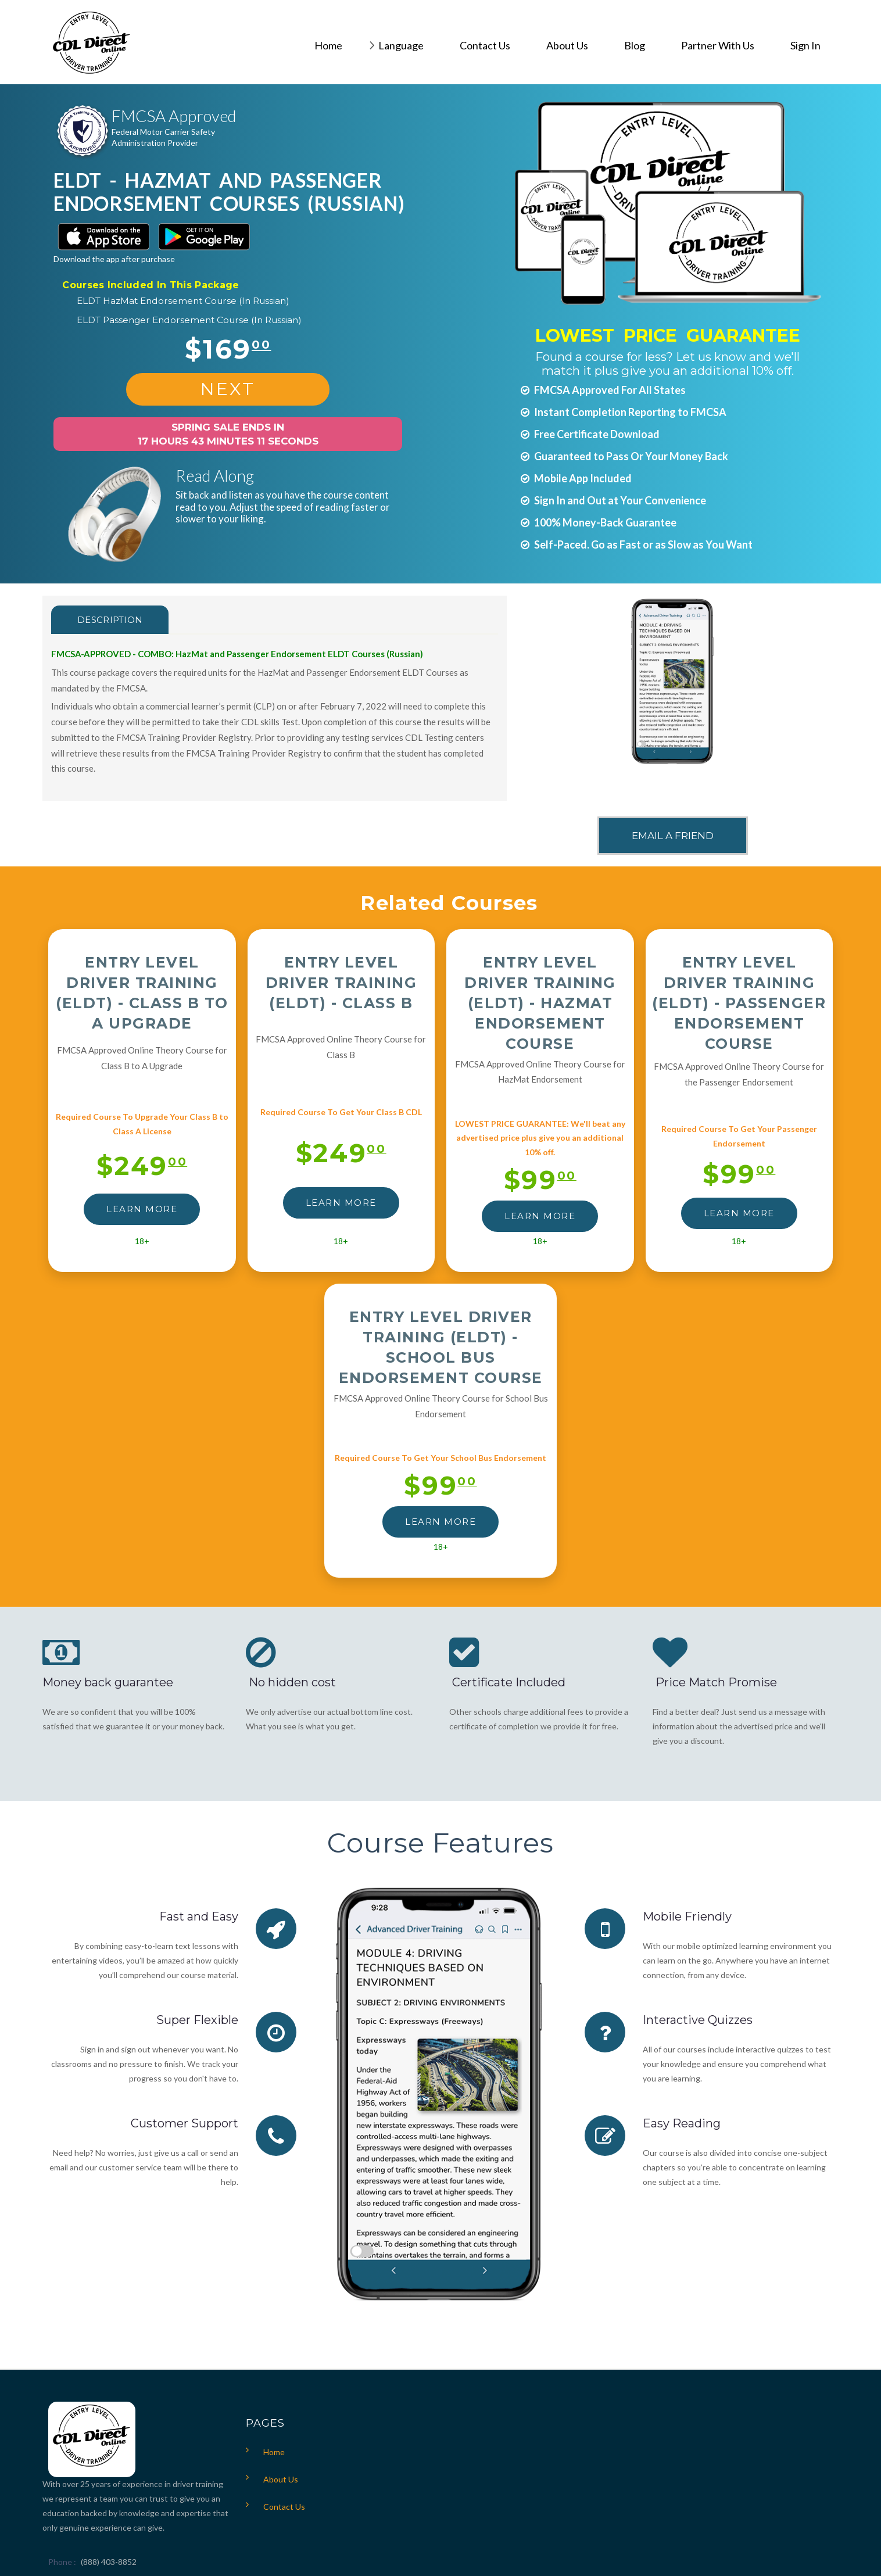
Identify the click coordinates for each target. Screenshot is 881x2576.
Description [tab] (109, 619)
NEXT (227, 389)
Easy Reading (682, 2123)
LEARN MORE (141, 1208)
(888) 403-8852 (109, 2562)
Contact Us (284, 2506)
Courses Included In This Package (150, 285)
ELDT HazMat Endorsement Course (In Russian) (183, 300)
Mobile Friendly (687, 1916)
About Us (280, 2479)
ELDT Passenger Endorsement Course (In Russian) (189, 319)
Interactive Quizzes (698, 2020)
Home (274, 2452)
